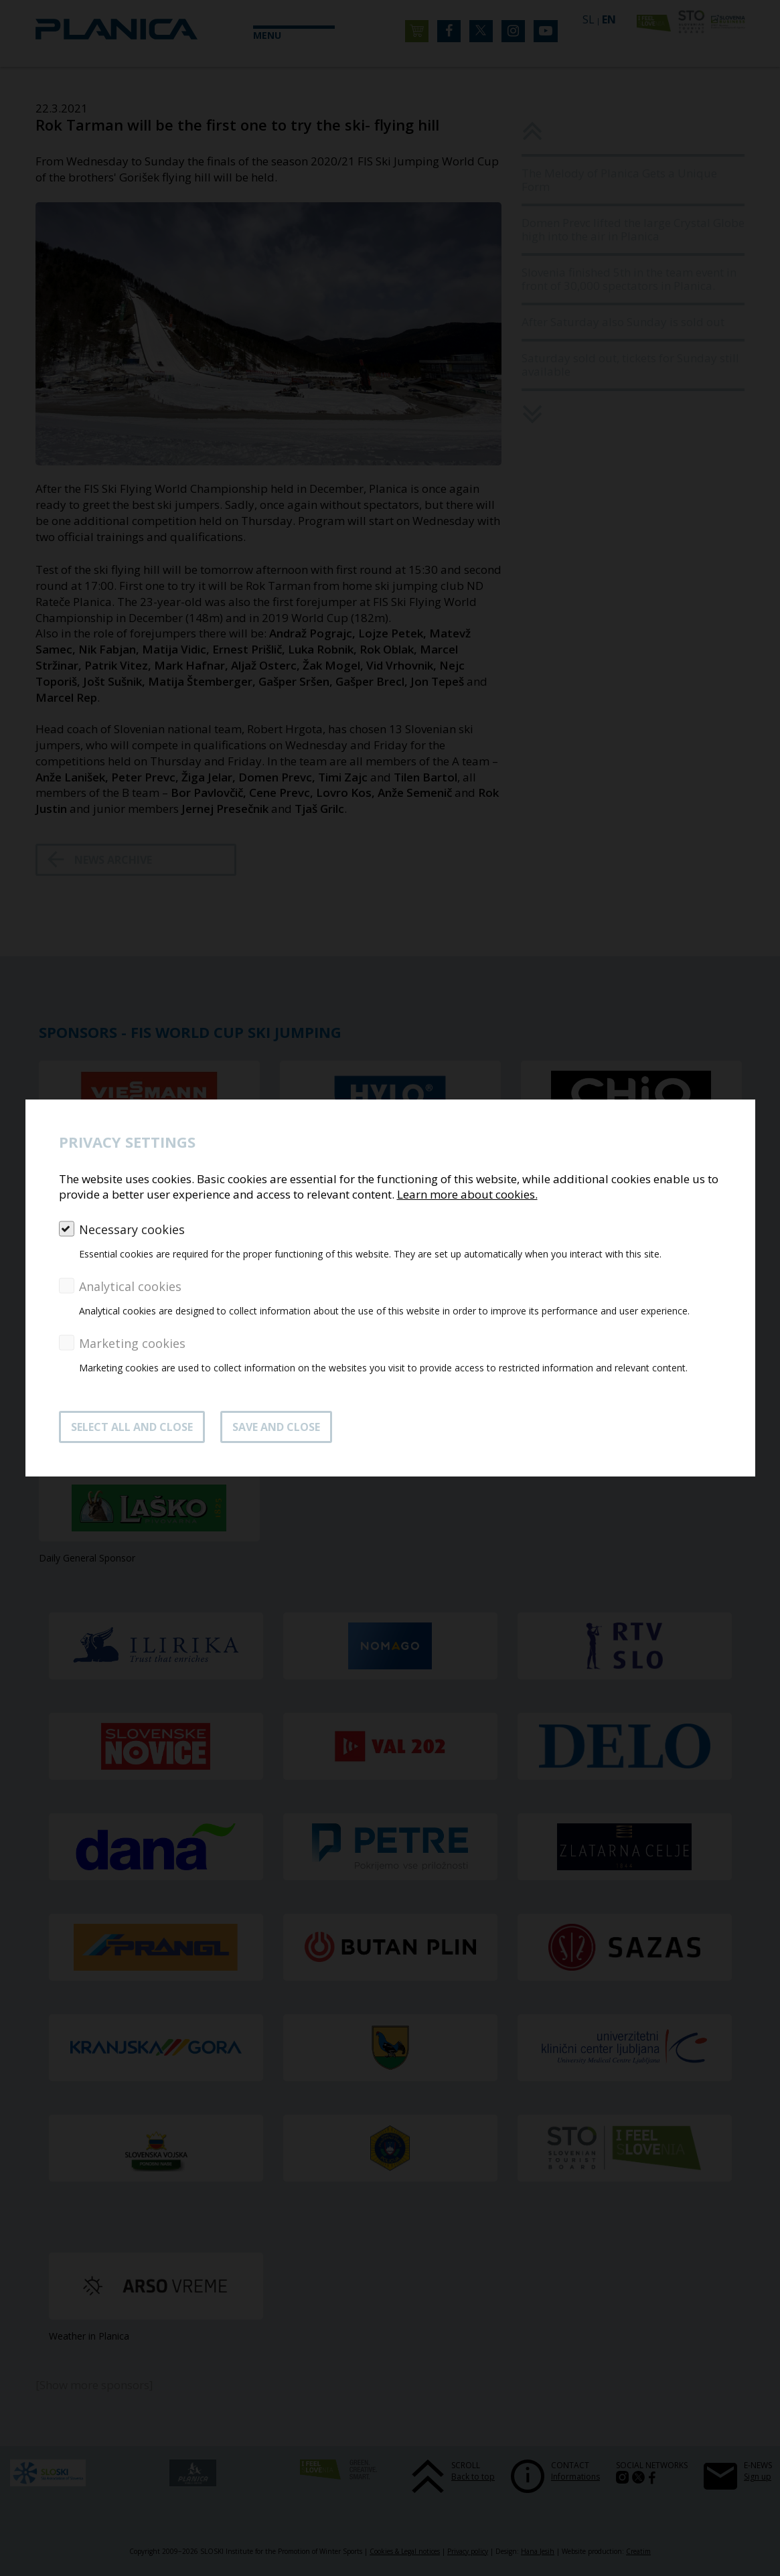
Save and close (276, 1427)
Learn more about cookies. (467, 1194)
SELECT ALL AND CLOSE (132, 1427)
